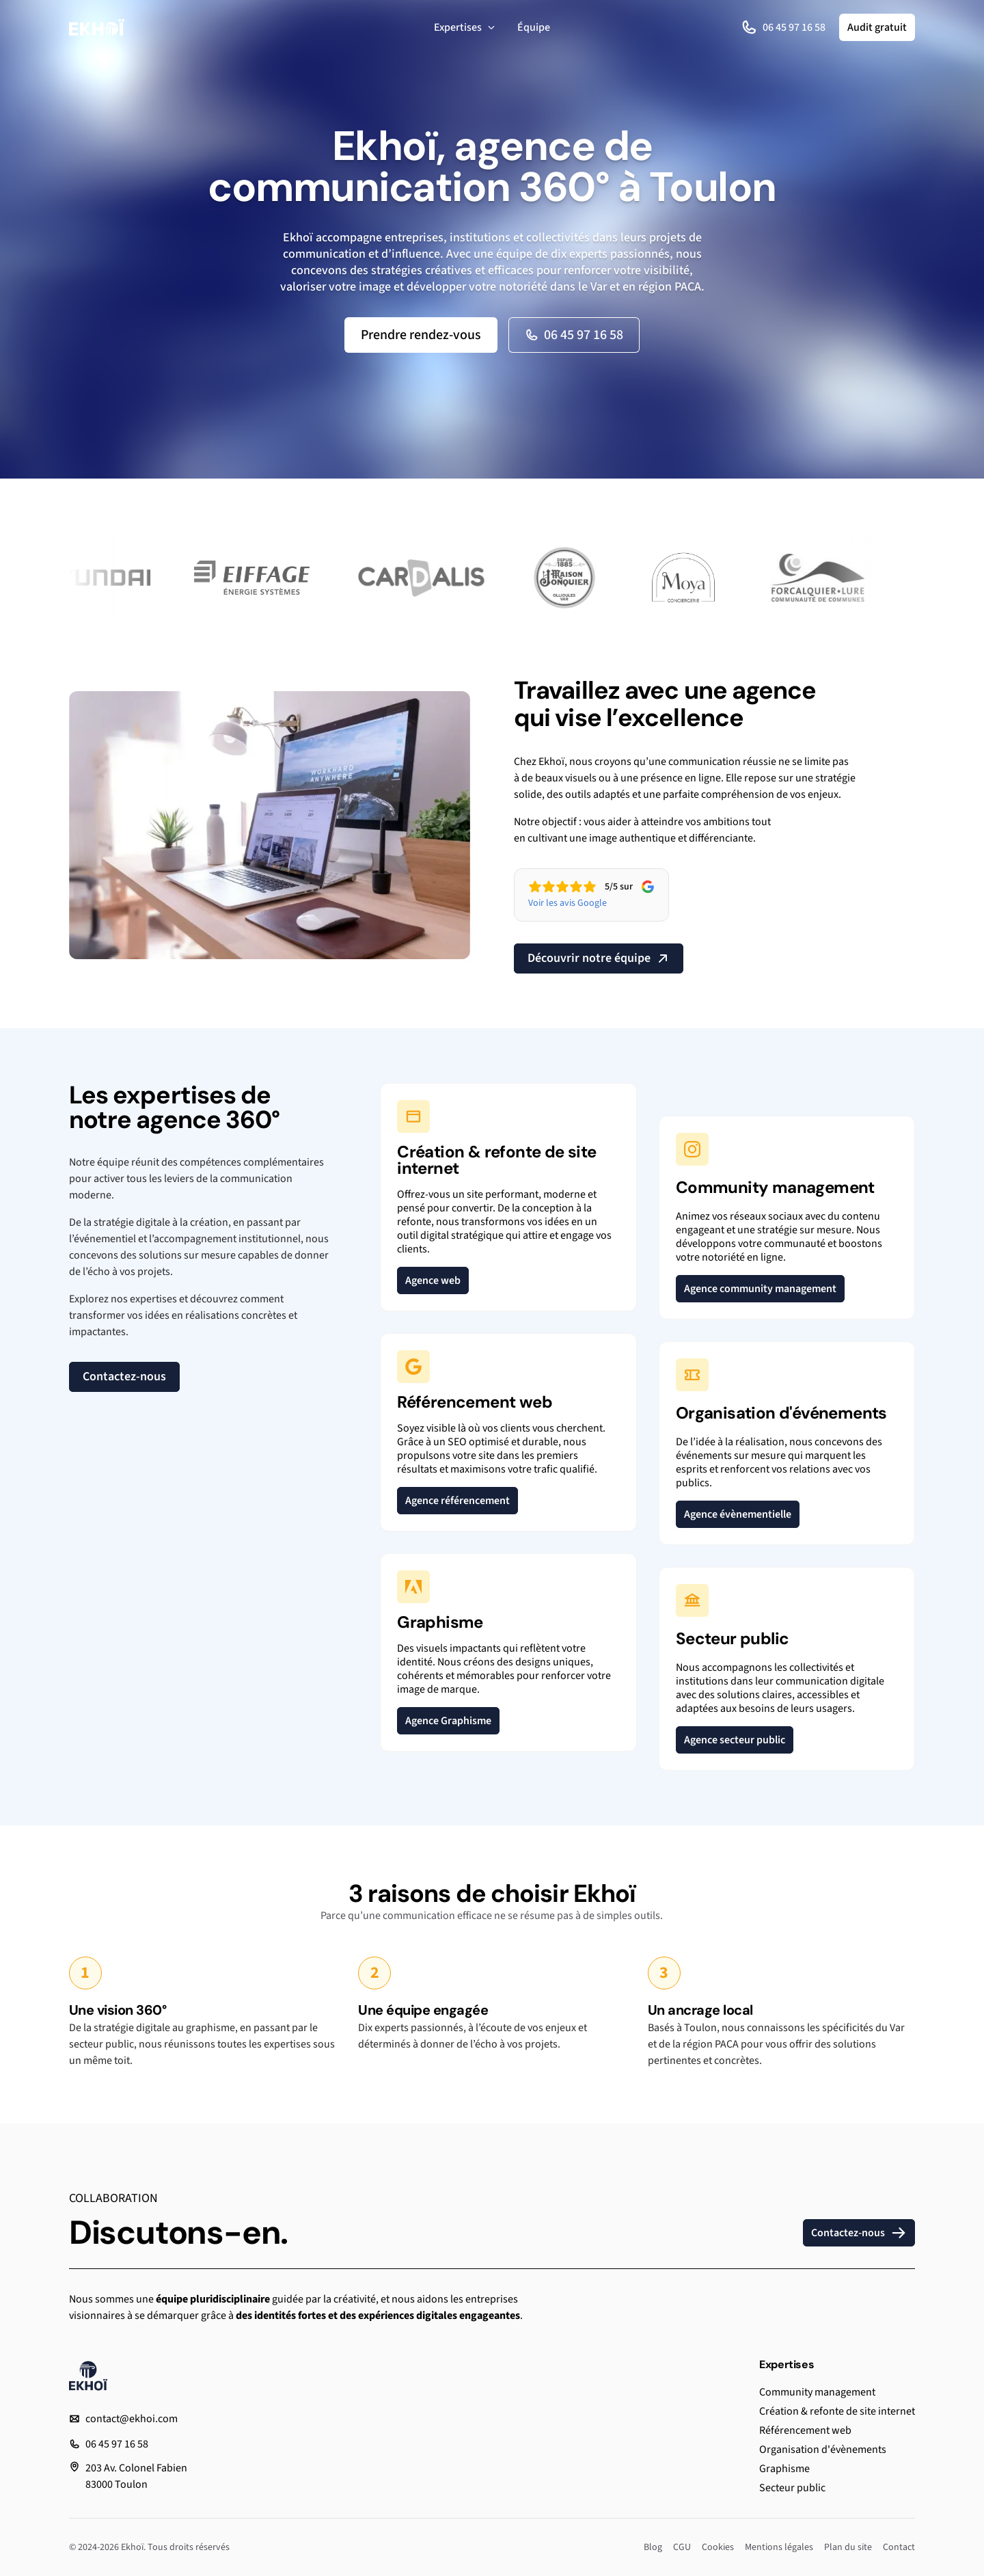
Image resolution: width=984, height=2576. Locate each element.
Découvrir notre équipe (599, 958)
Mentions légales (779, 2547)
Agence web (433, 1280)
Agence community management (760, 1288)
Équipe (533, 27)
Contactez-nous (124, 1376)
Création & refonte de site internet (837, 2411)
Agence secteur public (734, 1739)
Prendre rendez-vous (421, 335)
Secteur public (792, 2487)
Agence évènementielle (737, 1514)
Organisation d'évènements (822, 2449)
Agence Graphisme (448, 1720)
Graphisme (784, 2468)
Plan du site (848, 2547)
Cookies (718, 2547)
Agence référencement (457, 1500)
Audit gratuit (877, 27)
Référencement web (805, 2430)
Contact (899, 2547)
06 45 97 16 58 (783, 27)
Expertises (464, 27)
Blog (653, 2547)
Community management (817, 2392)
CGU (682, 2547)
